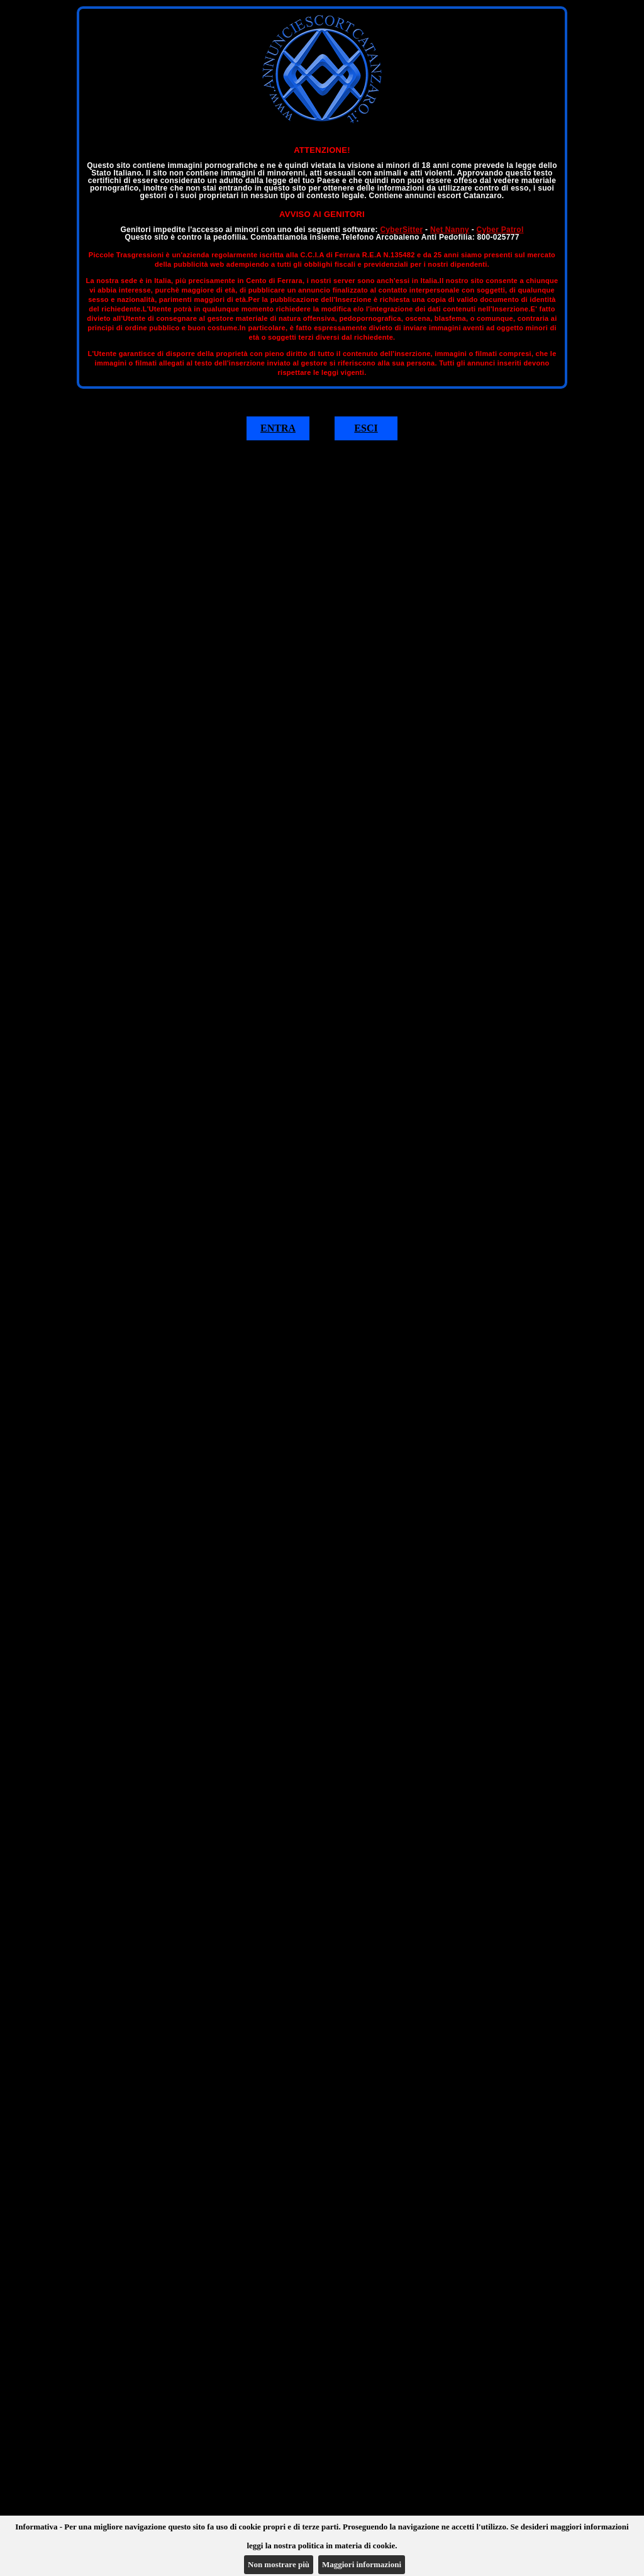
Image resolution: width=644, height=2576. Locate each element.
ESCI (365, 428)
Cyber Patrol (500, 229)
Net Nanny (449, 229)
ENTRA (278, 428)
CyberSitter (401, 229)
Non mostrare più (278, 2564)
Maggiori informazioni (361, 2564)
